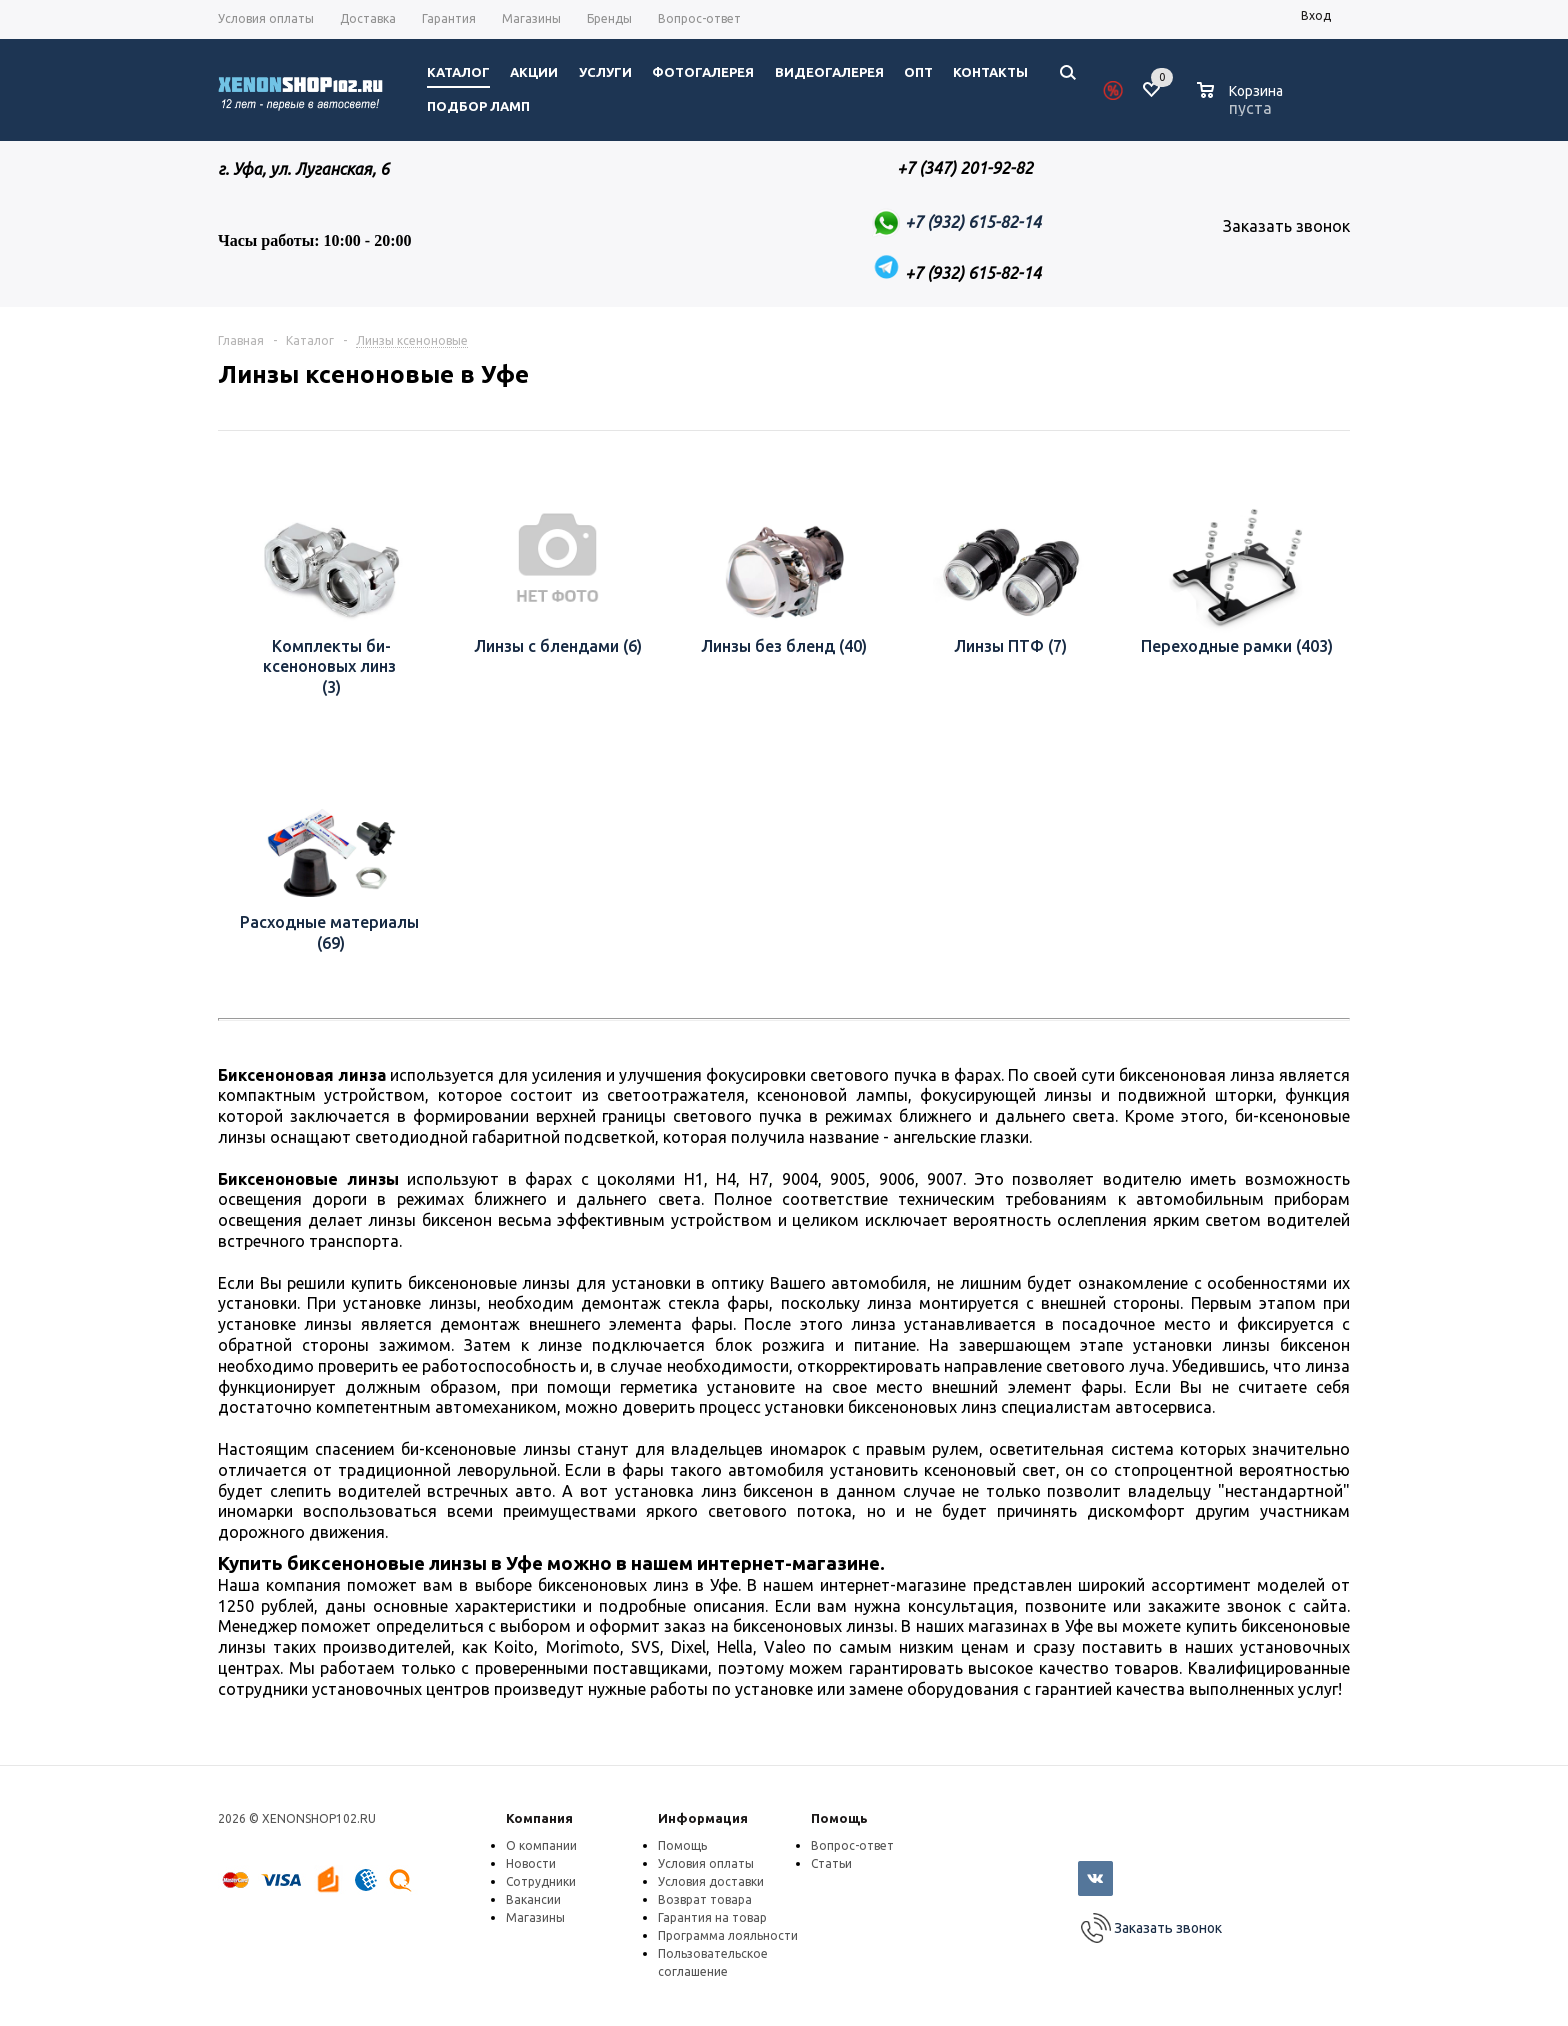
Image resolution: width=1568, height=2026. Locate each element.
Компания (539, 1818)
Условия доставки (711, 1881)
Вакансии (533, 1899)
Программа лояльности (728, 1935)
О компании (541, 1845)
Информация (703, 1818)
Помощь (839, 1818)
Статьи (831, 1863)
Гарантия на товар (712, 1917)
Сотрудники (541, 1881)
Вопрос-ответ (852, 1845)
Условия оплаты (706, 1863)
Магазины (535, 1917)
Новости (531, 1863)
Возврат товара (705, 1899)
